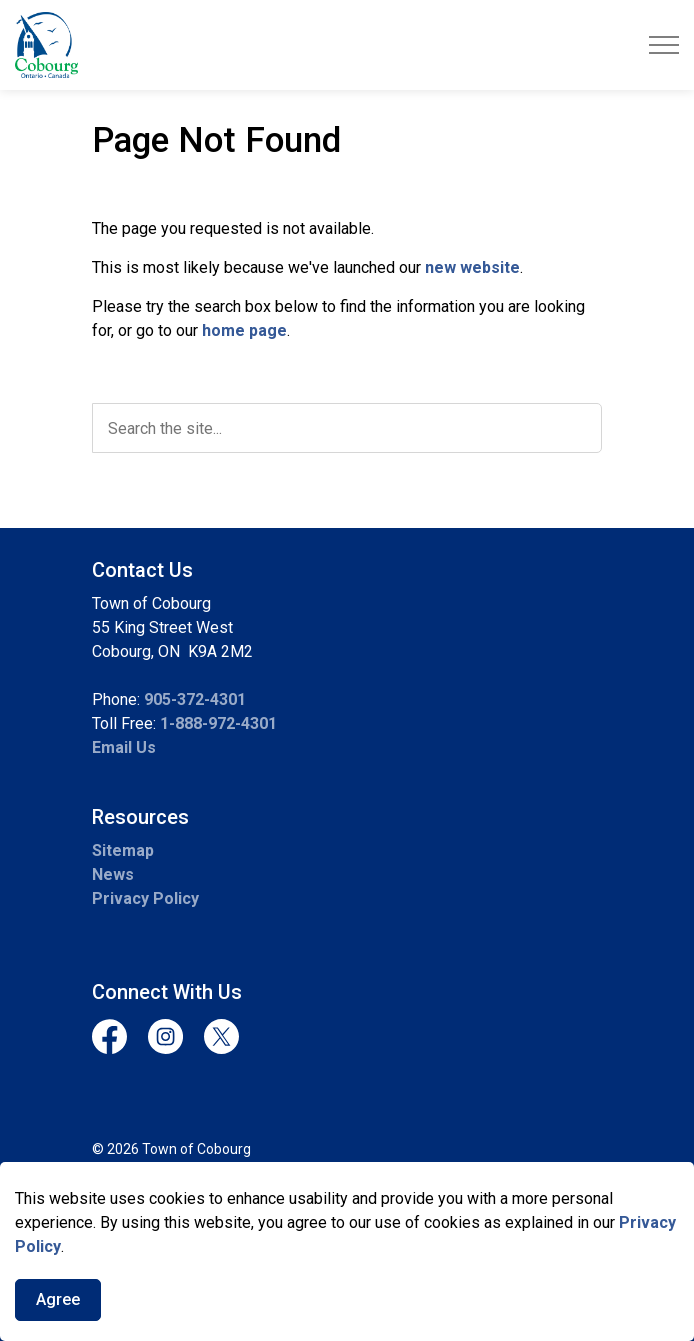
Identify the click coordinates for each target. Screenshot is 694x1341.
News (113, 874)
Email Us (124, 747)
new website (472, 267)
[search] (347, 428)
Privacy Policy (145, 898)
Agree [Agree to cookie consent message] (58, 1300)
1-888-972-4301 (218, 723)
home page (244, 330)
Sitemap (123, 850)
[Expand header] (664, 45)
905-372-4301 (195, 699)
